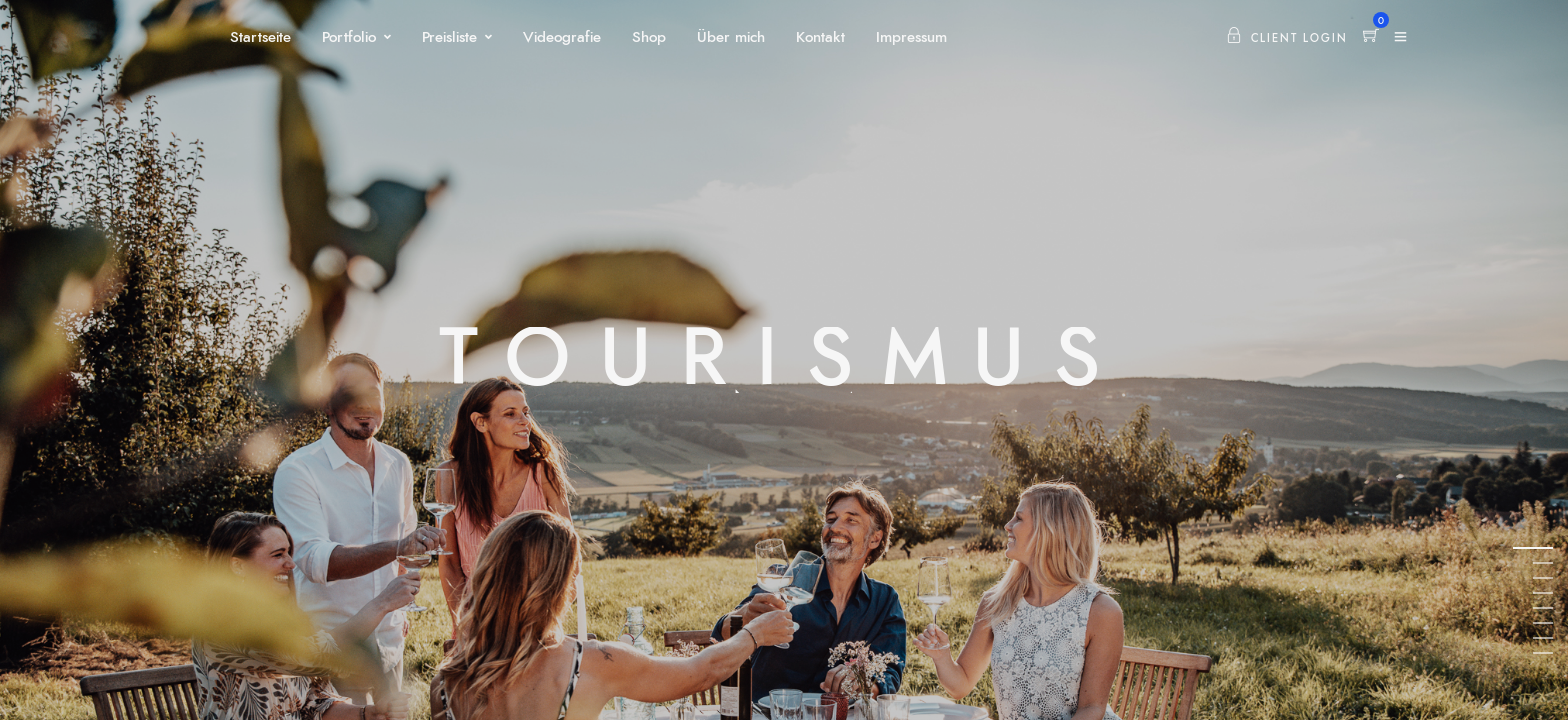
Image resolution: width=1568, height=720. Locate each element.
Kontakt (820, 37)
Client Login (1287, 38)
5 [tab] (1543, 607)
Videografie (562, 37)
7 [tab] (1543, 637)
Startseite (260, 37)
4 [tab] (1543, 592)
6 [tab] (1543, 622)
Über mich (731, 37)
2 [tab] (1543, 562)
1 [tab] (1543, 547)
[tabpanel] (784, 360)
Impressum (911, 37)
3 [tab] (1543, 577)
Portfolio (349, 37)
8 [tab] (1543, 652)
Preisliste (449, 37)
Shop (649, 37)
